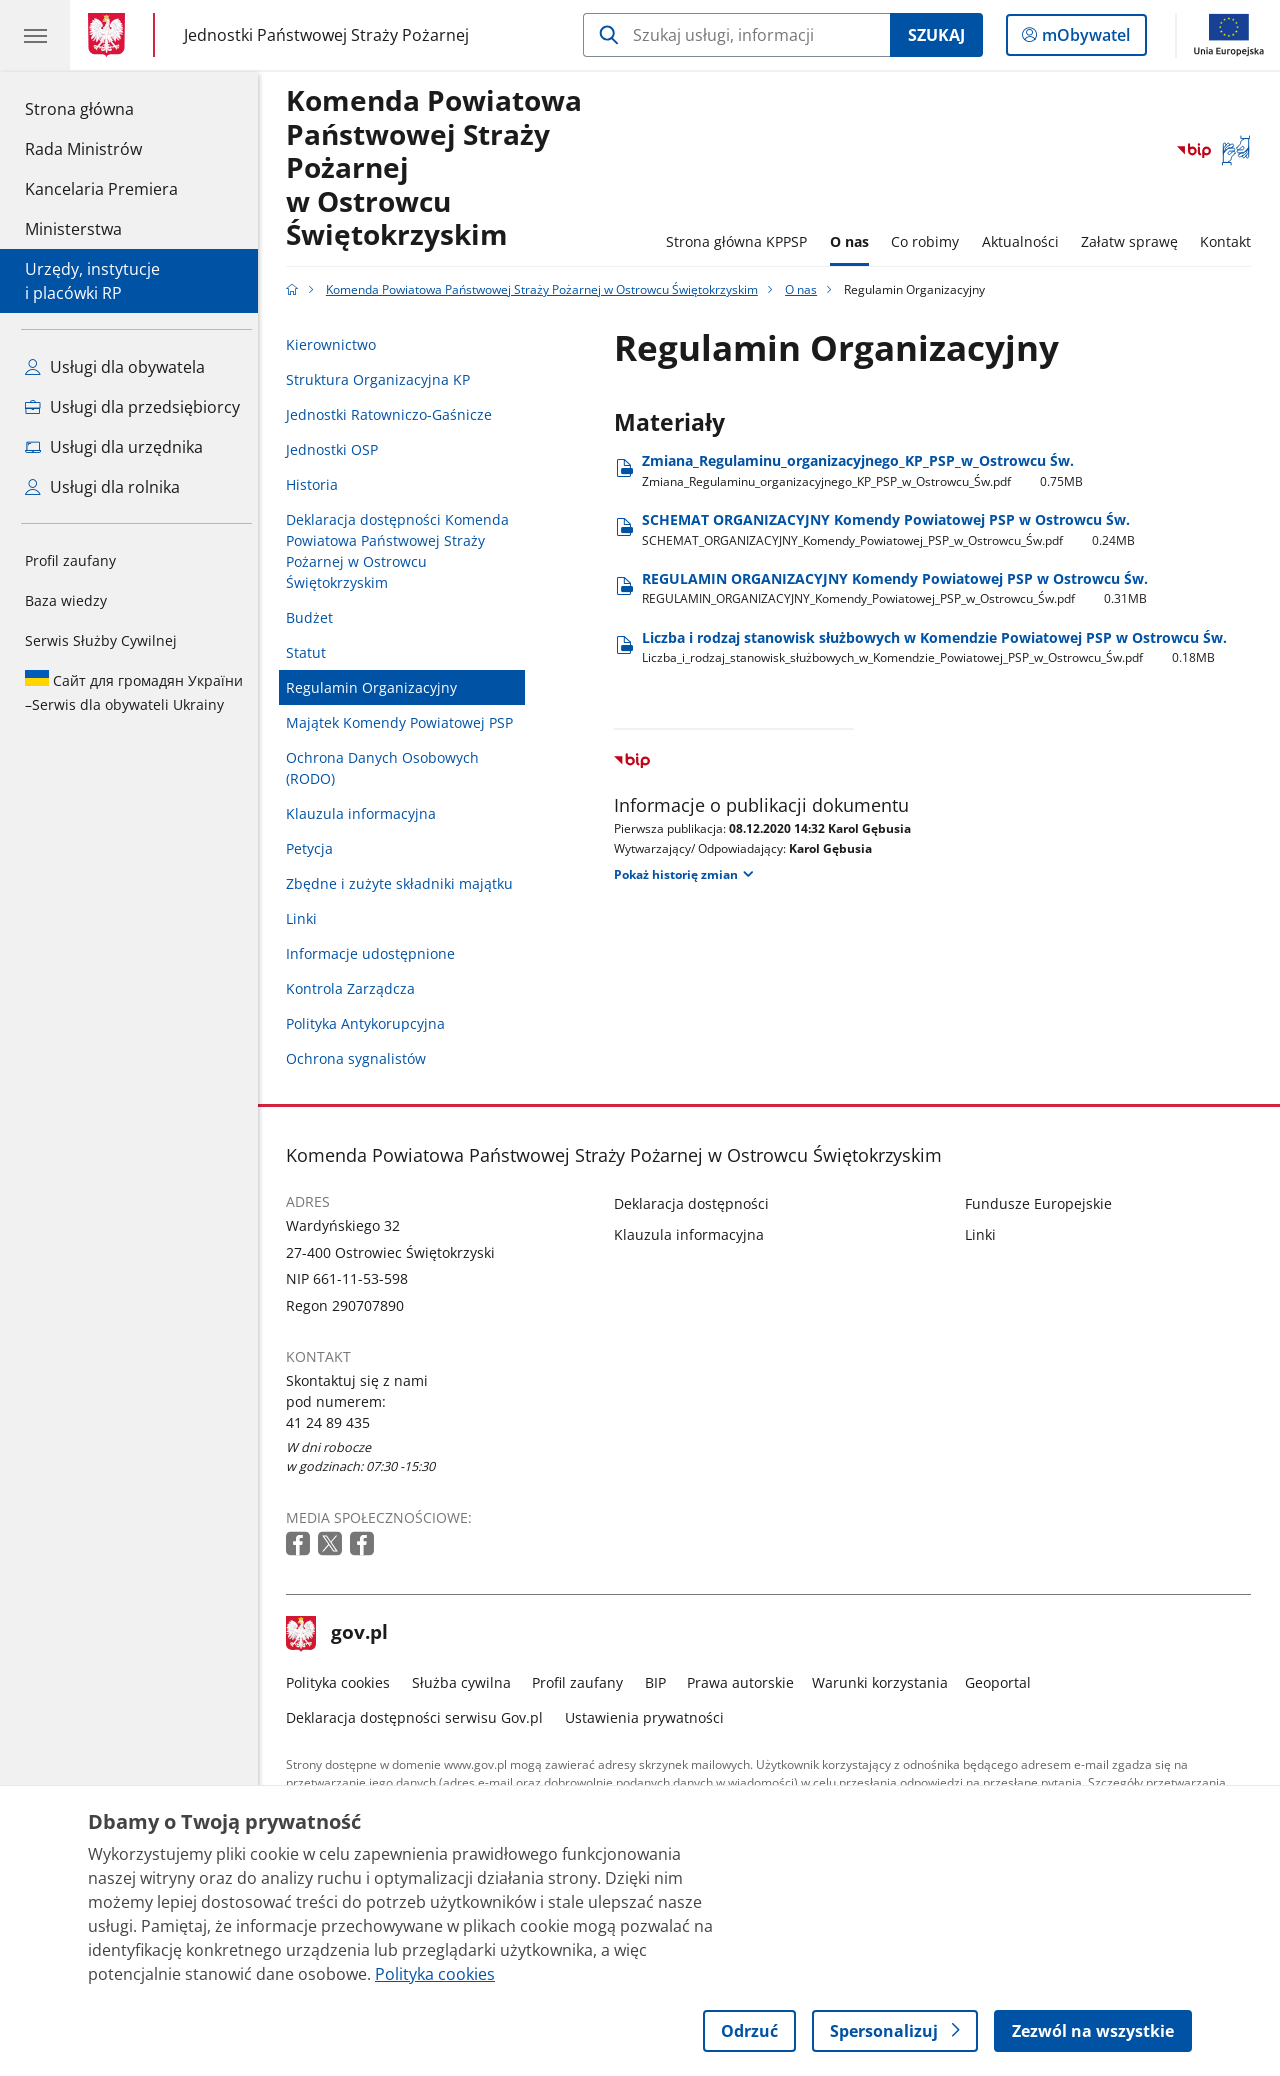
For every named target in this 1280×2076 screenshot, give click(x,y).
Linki (307, 918)
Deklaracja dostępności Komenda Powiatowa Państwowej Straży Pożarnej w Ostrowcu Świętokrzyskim (403, 551)
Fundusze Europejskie (1043, 1203)
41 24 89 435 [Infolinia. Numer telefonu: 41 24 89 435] (334, 1422)
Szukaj (936, 35)
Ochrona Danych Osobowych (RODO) (388, 768)
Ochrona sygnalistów (362, 1058)
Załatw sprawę (1134, 241)
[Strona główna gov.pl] (110, 35)
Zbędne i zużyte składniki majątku (405, 883)
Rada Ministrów (83, 149)
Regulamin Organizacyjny (377, 687)
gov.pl (343, 1634)
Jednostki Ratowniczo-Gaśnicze (395, 414)
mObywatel (1084, 39)
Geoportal (1004, 1682)
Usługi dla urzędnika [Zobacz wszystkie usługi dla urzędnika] (114, 447)
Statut (312, 652)
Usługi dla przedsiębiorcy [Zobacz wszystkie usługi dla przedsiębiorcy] (132, 407)
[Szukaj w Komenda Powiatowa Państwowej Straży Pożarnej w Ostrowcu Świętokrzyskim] (736, 35)
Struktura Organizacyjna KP (384, 379)
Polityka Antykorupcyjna (371, 1023)
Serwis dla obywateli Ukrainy (134, 692)
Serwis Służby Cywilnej (101, 640)
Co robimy (930, 241)
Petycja (315, 848)
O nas (854, 241)
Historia (318, 484)
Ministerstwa (73, 229)
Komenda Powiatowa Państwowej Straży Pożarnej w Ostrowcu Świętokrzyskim (440, 168)
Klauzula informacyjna (367, 813)
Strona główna (101, 108)
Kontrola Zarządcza (356, 988)
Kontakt (1231, 241)
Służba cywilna (466, 1682)
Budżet (315, 617)
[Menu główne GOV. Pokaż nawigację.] (35, 35)
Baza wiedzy (66, 600)
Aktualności (1025, 241)
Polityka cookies (344, 1682)
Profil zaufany (70, 560)
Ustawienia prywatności (649, 1717)
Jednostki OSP (338, 449)
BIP (660, 1682)
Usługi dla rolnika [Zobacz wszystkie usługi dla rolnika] (102, 487)
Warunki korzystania (885, 1682)
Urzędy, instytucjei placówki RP (92, 281)
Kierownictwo (337, 344)
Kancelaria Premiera (101, 189)
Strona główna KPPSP (742, 241)
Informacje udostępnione (376, 953)
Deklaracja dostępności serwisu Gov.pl (420, 1717)
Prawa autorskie (746, 1682)
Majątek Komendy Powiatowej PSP (405, 722)
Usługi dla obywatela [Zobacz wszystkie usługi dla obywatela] (115, 367)
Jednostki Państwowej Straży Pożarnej (326, 34)
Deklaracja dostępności (697, 1203)
